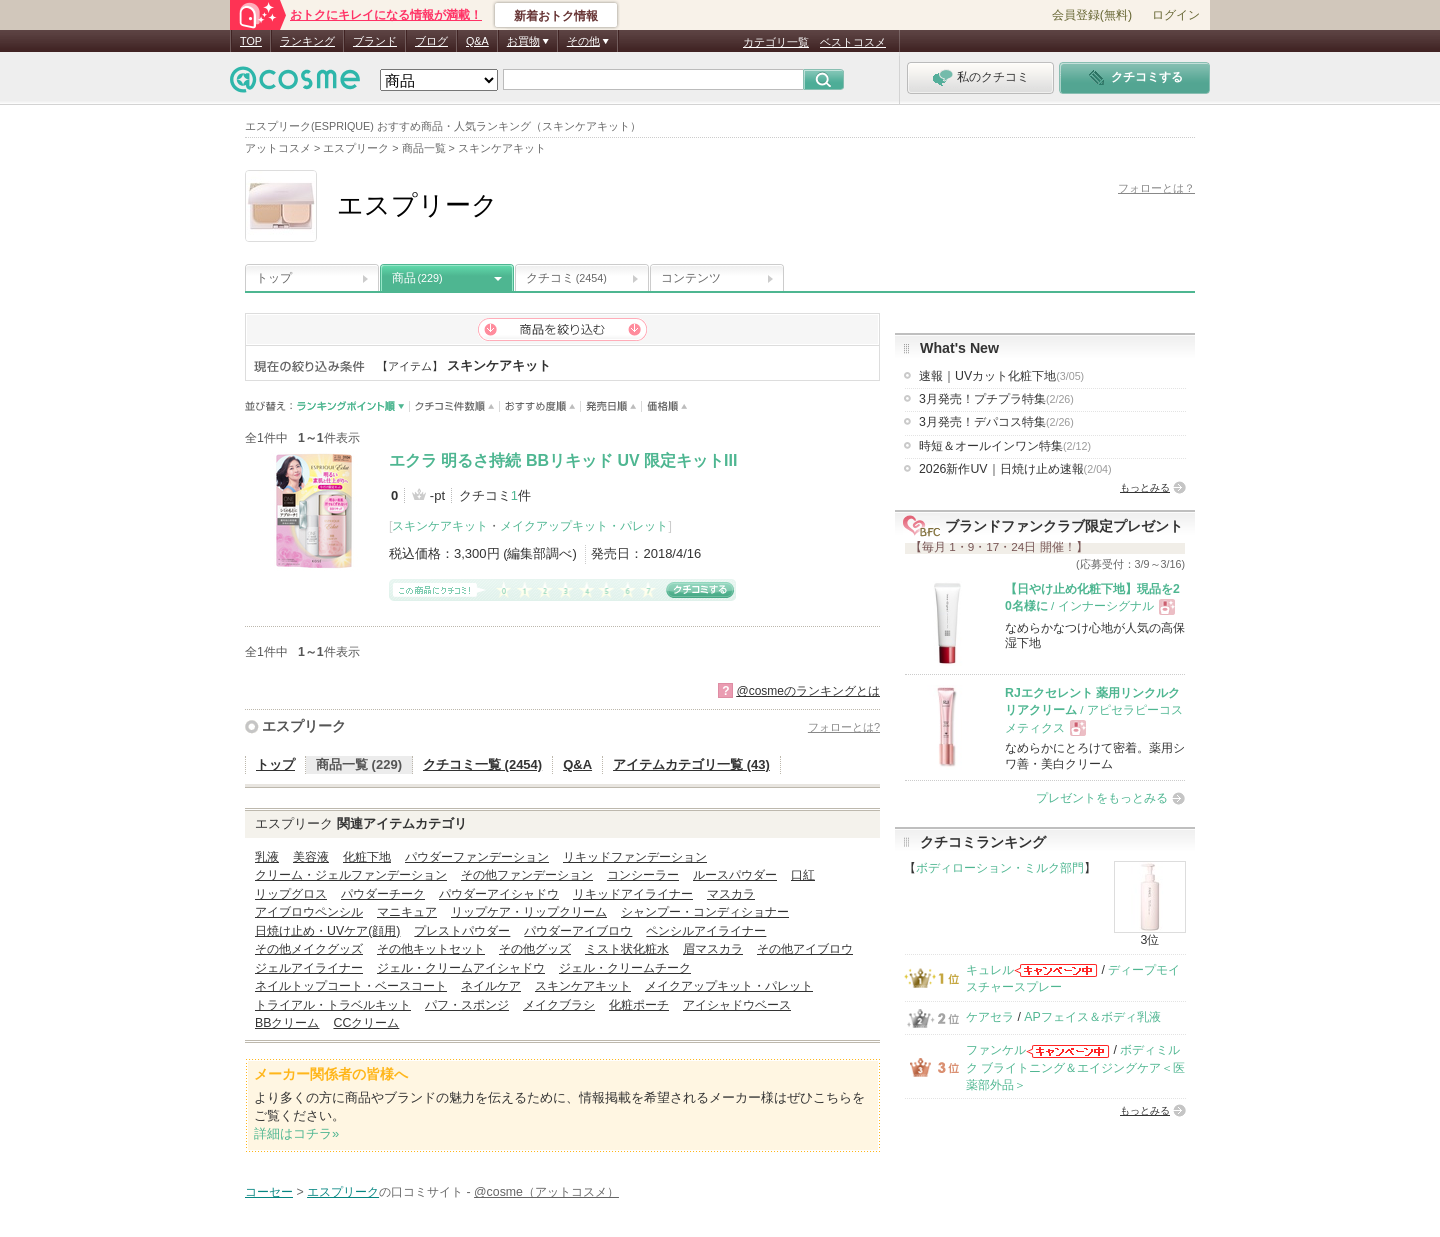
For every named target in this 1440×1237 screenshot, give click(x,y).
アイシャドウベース (737, 1005)
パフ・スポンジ (467, 1005)
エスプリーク (304, 726)
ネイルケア (491, 986)
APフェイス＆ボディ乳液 (1092, 1017)
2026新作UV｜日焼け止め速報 (1015, 469)
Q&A (477, 41)
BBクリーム (287, 1023)
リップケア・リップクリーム (529, 912)
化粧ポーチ (639, 1005)
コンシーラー (643, 875)
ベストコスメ (853, 42)
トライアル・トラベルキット (333, 1005)
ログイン (1176, 15)
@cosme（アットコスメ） (546, 1192)
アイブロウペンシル (309, 912)
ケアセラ (990, 1017)
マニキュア (407, 912)
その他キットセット (431, 949)
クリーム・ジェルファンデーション (351, 875)
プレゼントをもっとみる (1102, 798)
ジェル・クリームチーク (625, 968)
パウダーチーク (383, 894)
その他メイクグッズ (309, 949)
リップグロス (291, 894)
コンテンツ (691, 278)
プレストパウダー (462, 931)
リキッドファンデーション (635, 857)
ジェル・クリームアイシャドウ (461, 968)
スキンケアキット (440, 526)
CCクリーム (366, 1023)
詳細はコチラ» (296, 1133)
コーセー (269, 1192)
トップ (274, 278)
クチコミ (566, 278)
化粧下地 (367, 857)
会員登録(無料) (1092, 15)
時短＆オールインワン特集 (1005, 446)
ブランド (375, 41)
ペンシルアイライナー (706, 931)
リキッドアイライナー (633, 894)
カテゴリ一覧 (776, 42)
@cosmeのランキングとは (808, 691)
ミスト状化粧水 (627, 949)
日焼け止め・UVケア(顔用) (327, 931)
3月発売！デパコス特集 (996, 422)
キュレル (990, 970)
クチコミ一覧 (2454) (482, 764)
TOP (251, 41)
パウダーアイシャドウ (499, 894)
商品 (417, 278)
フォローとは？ (1156, 188)
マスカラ (731, 894)
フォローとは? (844, 727)
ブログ (431, 41)
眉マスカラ (713, 949)
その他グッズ (535, 949)
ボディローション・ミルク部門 (1000, 868)
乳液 (267, 857)
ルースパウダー (735, 875)
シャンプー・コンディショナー (705, 912)
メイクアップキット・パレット (584, 526)
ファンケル (996, 1050)
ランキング (307, 41)
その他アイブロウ (805, 949)
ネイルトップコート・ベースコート (351, 986)
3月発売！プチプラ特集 (996, 399)
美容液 (311, 857)
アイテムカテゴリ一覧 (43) (691, 764)
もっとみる (1145, 487)
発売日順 (611, 406)
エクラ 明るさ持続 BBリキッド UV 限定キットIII (563, 460)
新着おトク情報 (556, 16)
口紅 (803, 875)
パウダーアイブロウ (578, 931)
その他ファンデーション (527, 875)
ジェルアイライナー (309, 968)
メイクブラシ (559, 1005)
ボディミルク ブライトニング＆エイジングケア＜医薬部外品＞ (1075, 1067)
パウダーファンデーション (477, 857)
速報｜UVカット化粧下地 (1001, 376)
